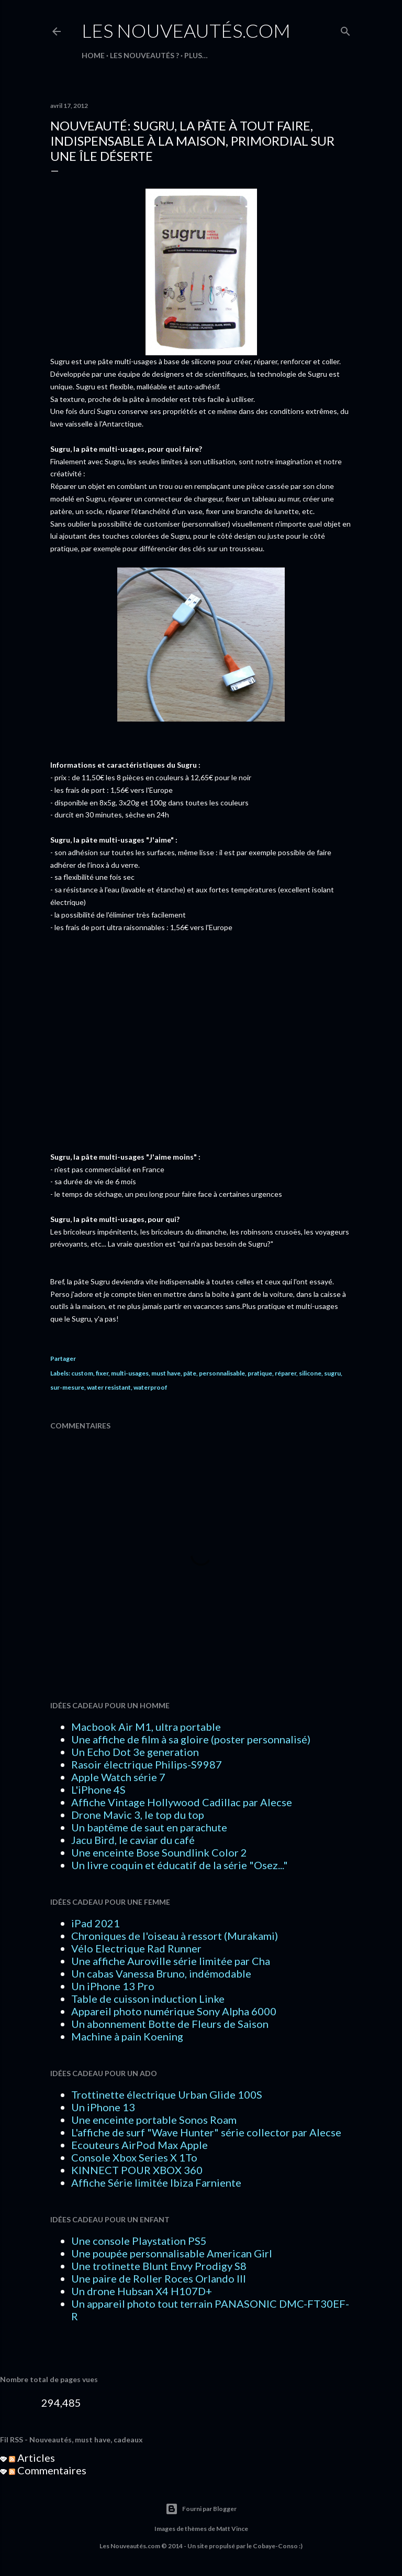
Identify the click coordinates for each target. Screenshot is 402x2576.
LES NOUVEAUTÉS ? (144, 55)
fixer (102, 1373)
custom (82, 1373)
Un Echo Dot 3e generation (135, 1751)
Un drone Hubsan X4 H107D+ (141, 2291)
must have (166, 1373)
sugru (332, 1373)
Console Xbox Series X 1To (134, 2157)
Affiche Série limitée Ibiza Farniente (156, 2182)
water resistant (109, 1387)
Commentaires (47, 2470)
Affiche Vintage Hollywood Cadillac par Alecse (181, 1802)
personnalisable (222, 1373)
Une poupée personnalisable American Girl (171, 2253)
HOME (93, 55)
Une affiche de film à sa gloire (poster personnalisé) (190, 1739)
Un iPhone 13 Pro (112, 1986)
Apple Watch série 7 (118, 1777)
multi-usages (130, 1373)
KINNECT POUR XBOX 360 (137, 2170)
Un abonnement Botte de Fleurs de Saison (170, 2023)
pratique (260, 1373)
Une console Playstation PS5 (139, 2240)
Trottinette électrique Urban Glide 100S (166, 2094)
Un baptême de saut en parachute (149, 1827)
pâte (189, 1373)
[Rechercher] (345, 29)
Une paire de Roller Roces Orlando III (158, 2278)
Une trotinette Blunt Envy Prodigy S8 (159, 2266)
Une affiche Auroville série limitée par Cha (170, 1961)
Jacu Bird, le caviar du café (133, 1839)
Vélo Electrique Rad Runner (136, 1948)
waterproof (150, 1387)
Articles (32, 2457)
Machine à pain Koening (127, 2036)
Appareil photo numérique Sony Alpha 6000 (173, 2011)
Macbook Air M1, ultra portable (146, 1726)
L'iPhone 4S (98, 1789)
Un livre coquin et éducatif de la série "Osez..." (179, 1865)
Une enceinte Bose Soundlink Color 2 (159, 1852)
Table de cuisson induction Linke (148, 1998)
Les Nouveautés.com (186, 30)
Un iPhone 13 (103, 2107)
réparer (285, 1373)
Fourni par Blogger (201, 2509)
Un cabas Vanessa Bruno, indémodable (161, 1973)
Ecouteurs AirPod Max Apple (139, 2144)
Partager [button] (63, 1358)
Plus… (196, 55)
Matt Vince (232, 2529)
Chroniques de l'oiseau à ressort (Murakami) (174, 1935)
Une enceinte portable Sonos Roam (154, 2119)
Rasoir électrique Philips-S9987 (146, 1764)
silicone (310, 1373)
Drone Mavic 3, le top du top (137, 1814)
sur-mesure (67, 1387)
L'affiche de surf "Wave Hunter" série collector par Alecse (206, 2132)
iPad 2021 (95, 1923)
